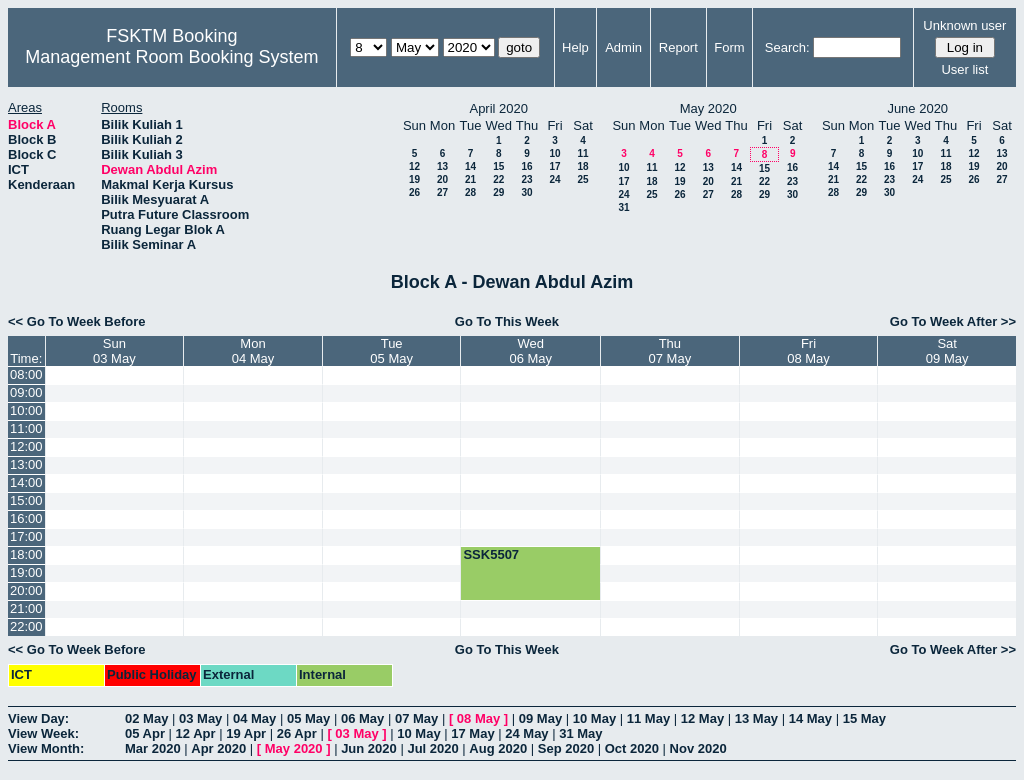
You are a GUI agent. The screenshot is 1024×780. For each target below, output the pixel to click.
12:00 (26, 446)
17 (554, 166)
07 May (416, 718)
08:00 (26, 374)
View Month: (46, 748)
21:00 (26, 608)
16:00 (26, 518)
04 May (254, 718)
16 (526, 166)
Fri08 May (808, 351)
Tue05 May (391, 351)
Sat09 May (947, 351)
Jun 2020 (369, 748)
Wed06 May (530, 351)
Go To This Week (507, 321)
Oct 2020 (632, 748)
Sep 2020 (566, 748)
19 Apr (246, 733)
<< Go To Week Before (77, 321)
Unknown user (964, 25)
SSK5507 (491, 554)
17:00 (26, 536)
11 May (648, 718)
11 (582, 153)
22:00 (26, 626)
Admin (623, 47)
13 (442, 166)
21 (470, 179)
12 (414, 166)
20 (442, 179)
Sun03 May (114, 351)
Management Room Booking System (171, 57)
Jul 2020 (432, 748)
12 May (702, 718)
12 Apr (196, 733)
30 (526, 192)
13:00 (26, 464)
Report (678, 47)
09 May (540, 718)
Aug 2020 (498, 748)
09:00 (26, 392)
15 (498, 166)
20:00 (26, 590)
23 (526, 179)
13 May (756, 718)
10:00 (26, 410)
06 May (362, 718)
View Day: (38, 718)
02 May (146, 718)
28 (470, 192)
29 (498, 192)
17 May (472, 733)
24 (554, 179)
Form (729, 47)
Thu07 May (670, 351)
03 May (200, 718)
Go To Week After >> (953, 321)
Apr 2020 (218, 748)
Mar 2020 (153, 748)
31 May (580, 733)
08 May (478, 718)
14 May (810, 718)
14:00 (26, 482)
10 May (594, 718)
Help (575, 47)
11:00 (26, 428)
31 (623, 207)
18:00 (26, 554)
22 (498, 179)
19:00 (26, 572)
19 (414, 179)
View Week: (43, 733)
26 (414, 192)
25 (582, 179)
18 (582, 166)
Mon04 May (253, 351)
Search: (787, 47)
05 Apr (145, 733)
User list (964, 69)
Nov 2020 (698, 748)
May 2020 (294, 748)
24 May (526, 733)
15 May (864, 718)
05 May (308, 718)
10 (554, 153)
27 (442, 192)
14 (470, 166)
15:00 (26, 500)
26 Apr (297, 733)
